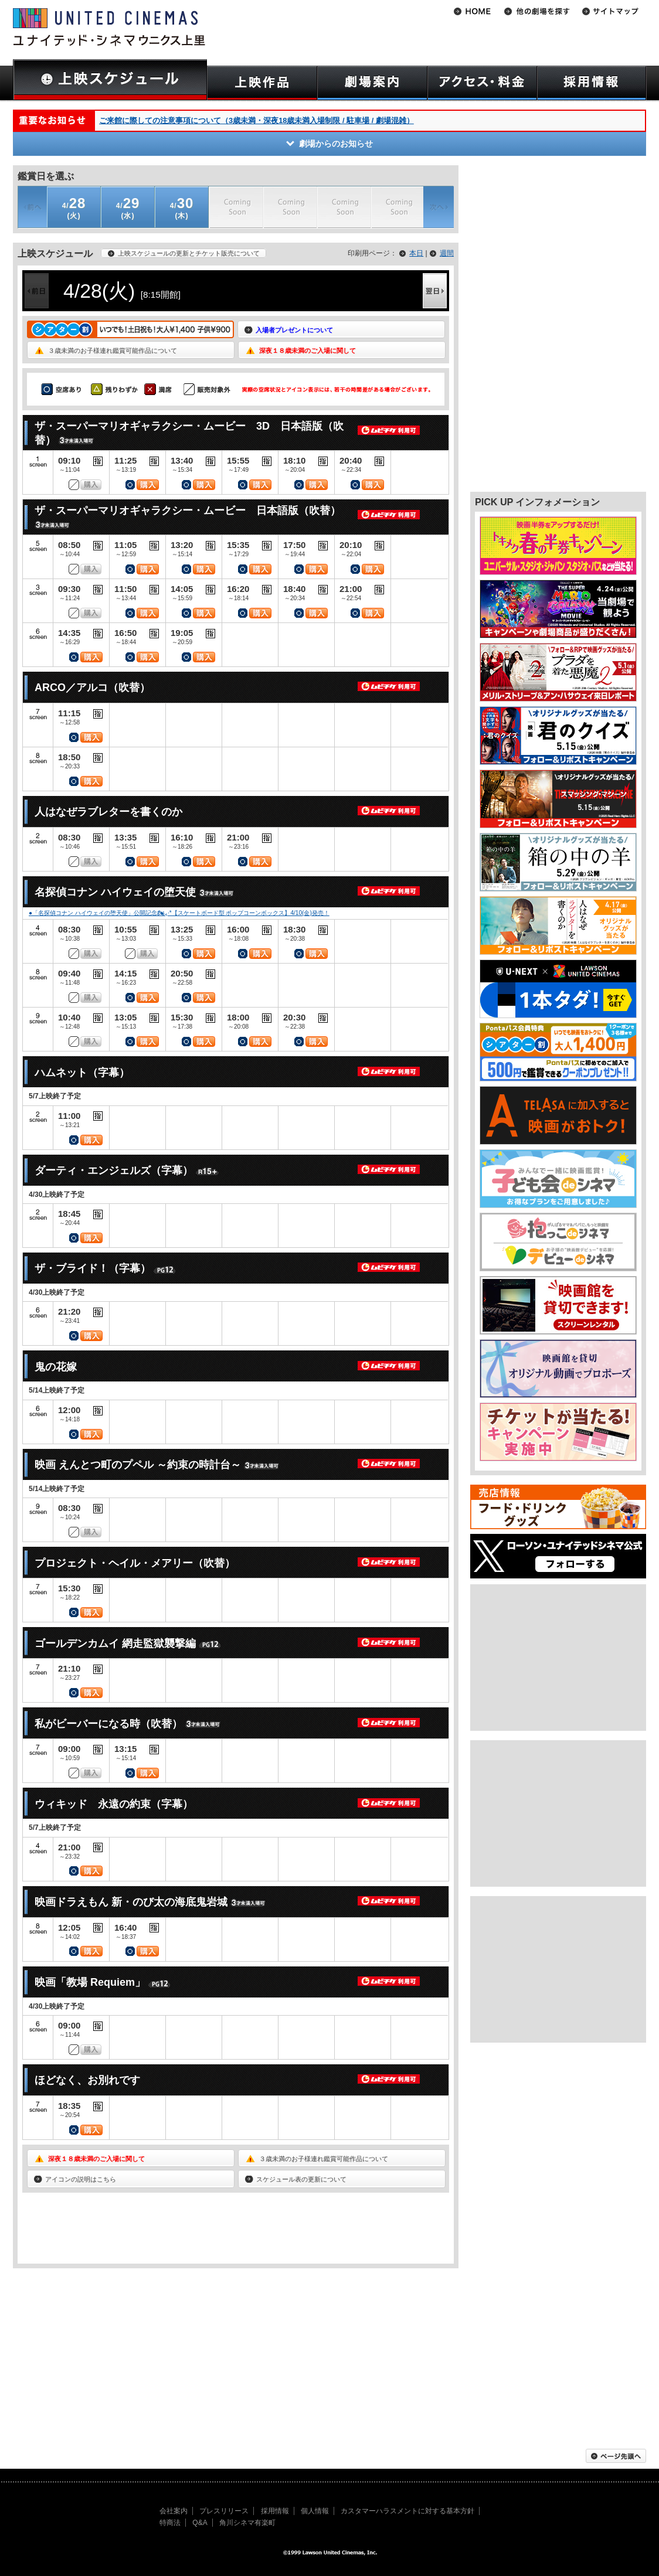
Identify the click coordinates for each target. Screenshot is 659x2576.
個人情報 (315, 2511)
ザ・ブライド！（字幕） (93, 1268)
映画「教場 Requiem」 (90, 1982)
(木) (182, 207)
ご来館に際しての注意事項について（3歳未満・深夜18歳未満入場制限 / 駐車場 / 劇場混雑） (256, 120)
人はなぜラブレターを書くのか (108, 812)
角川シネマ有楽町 (247, 2523)
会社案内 (173, 2511)
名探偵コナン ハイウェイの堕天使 (115, 892)
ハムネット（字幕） (82, 1072)
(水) (128, 207)
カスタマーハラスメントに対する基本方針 (407, 2511)
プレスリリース (224, 2511)
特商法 (170, 2523)
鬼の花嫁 (56, 1367)
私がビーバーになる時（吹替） (108, 1724)
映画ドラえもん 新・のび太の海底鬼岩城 (131, 1902)
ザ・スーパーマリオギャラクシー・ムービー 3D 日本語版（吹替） (189, 432)
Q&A (199, 2523)
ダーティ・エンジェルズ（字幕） (114, 1170)
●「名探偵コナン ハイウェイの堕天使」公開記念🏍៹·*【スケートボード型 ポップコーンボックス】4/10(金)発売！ (179, 913)
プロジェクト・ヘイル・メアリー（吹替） (135, 1563)
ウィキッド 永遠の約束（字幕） (114, 1804)
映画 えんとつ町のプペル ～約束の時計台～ (138, 1465)
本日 (416, 253)
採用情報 (275, 2511)
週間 (447, 253)
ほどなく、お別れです (87, 2080)
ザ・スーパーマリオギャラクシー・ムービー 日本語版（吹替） (188, 510)
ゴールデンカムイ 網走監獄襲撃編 (115, 1643)
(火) (74, 207)
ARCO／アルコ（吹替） (92, 687)
